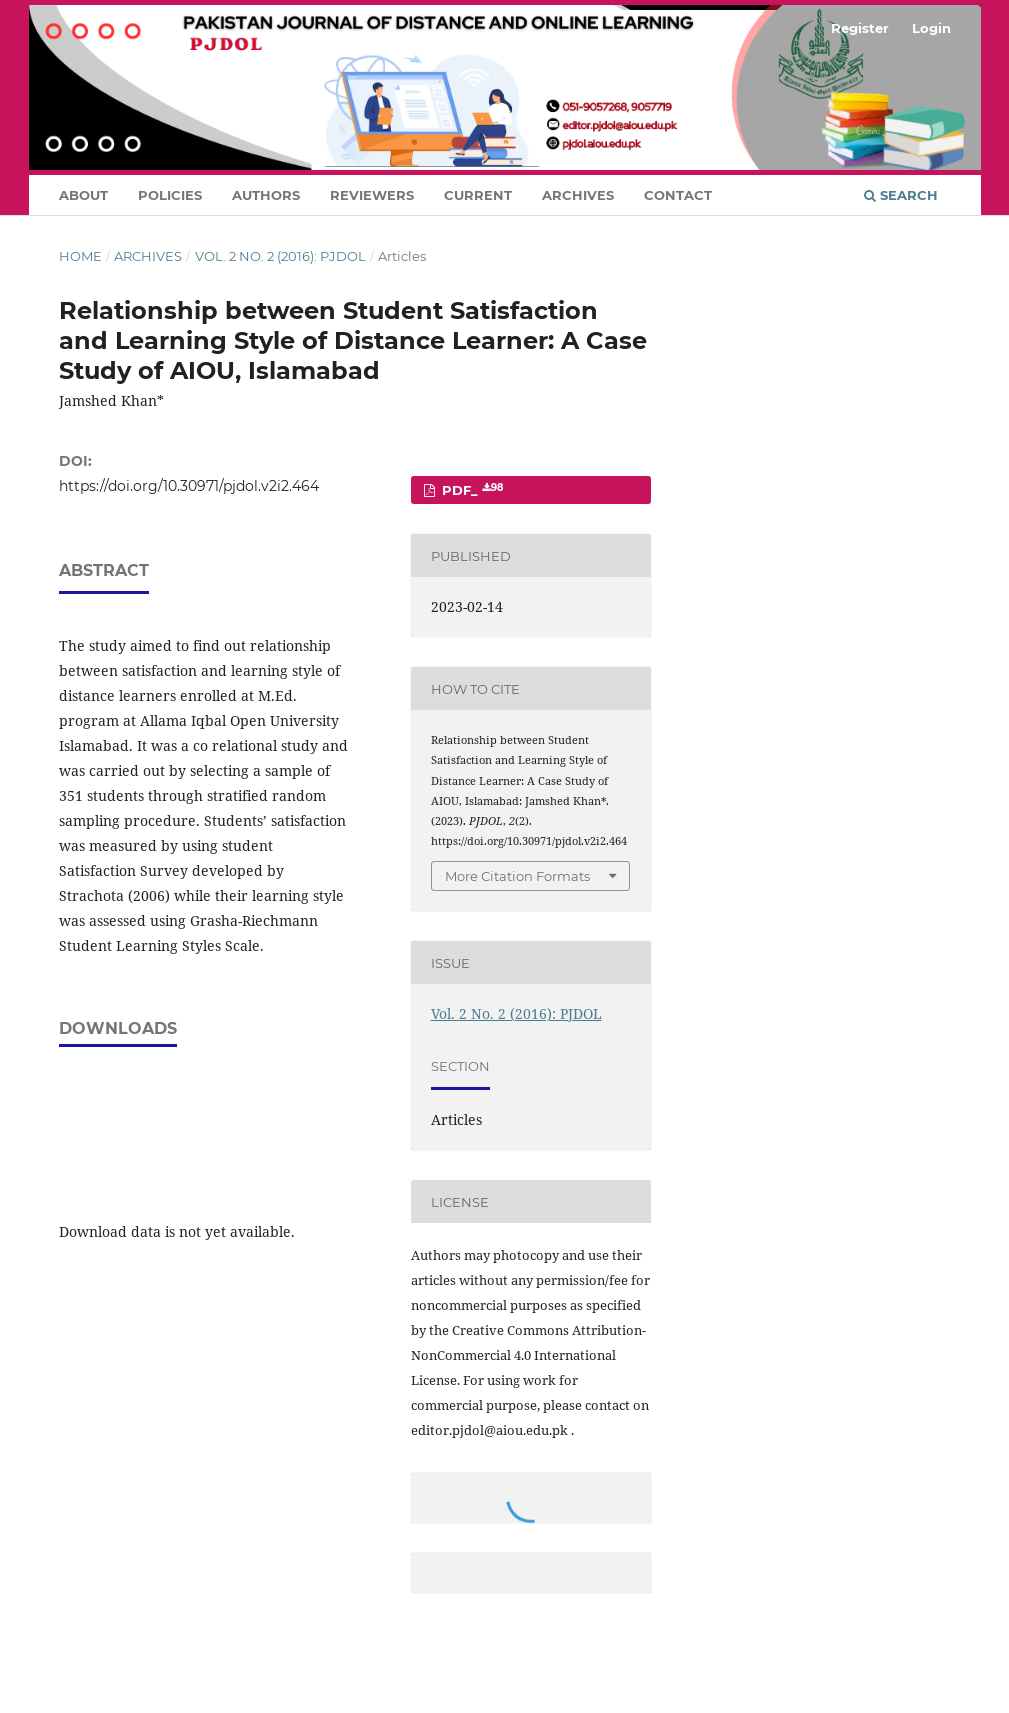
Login (931, 28)
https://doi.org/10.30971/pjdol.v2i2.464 (189, 486)
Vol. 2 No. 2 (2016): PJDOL (280, 256)
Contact (678, 195)
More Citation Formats (517, 876)
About (83, 195)
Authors (266, 195)
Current (478, 195)
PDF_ (470, 490)
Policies (170, 195)
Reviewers (372, 195)
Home (80, 256)
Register (860, 28)
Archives (578, 195)
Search (901, 195)
